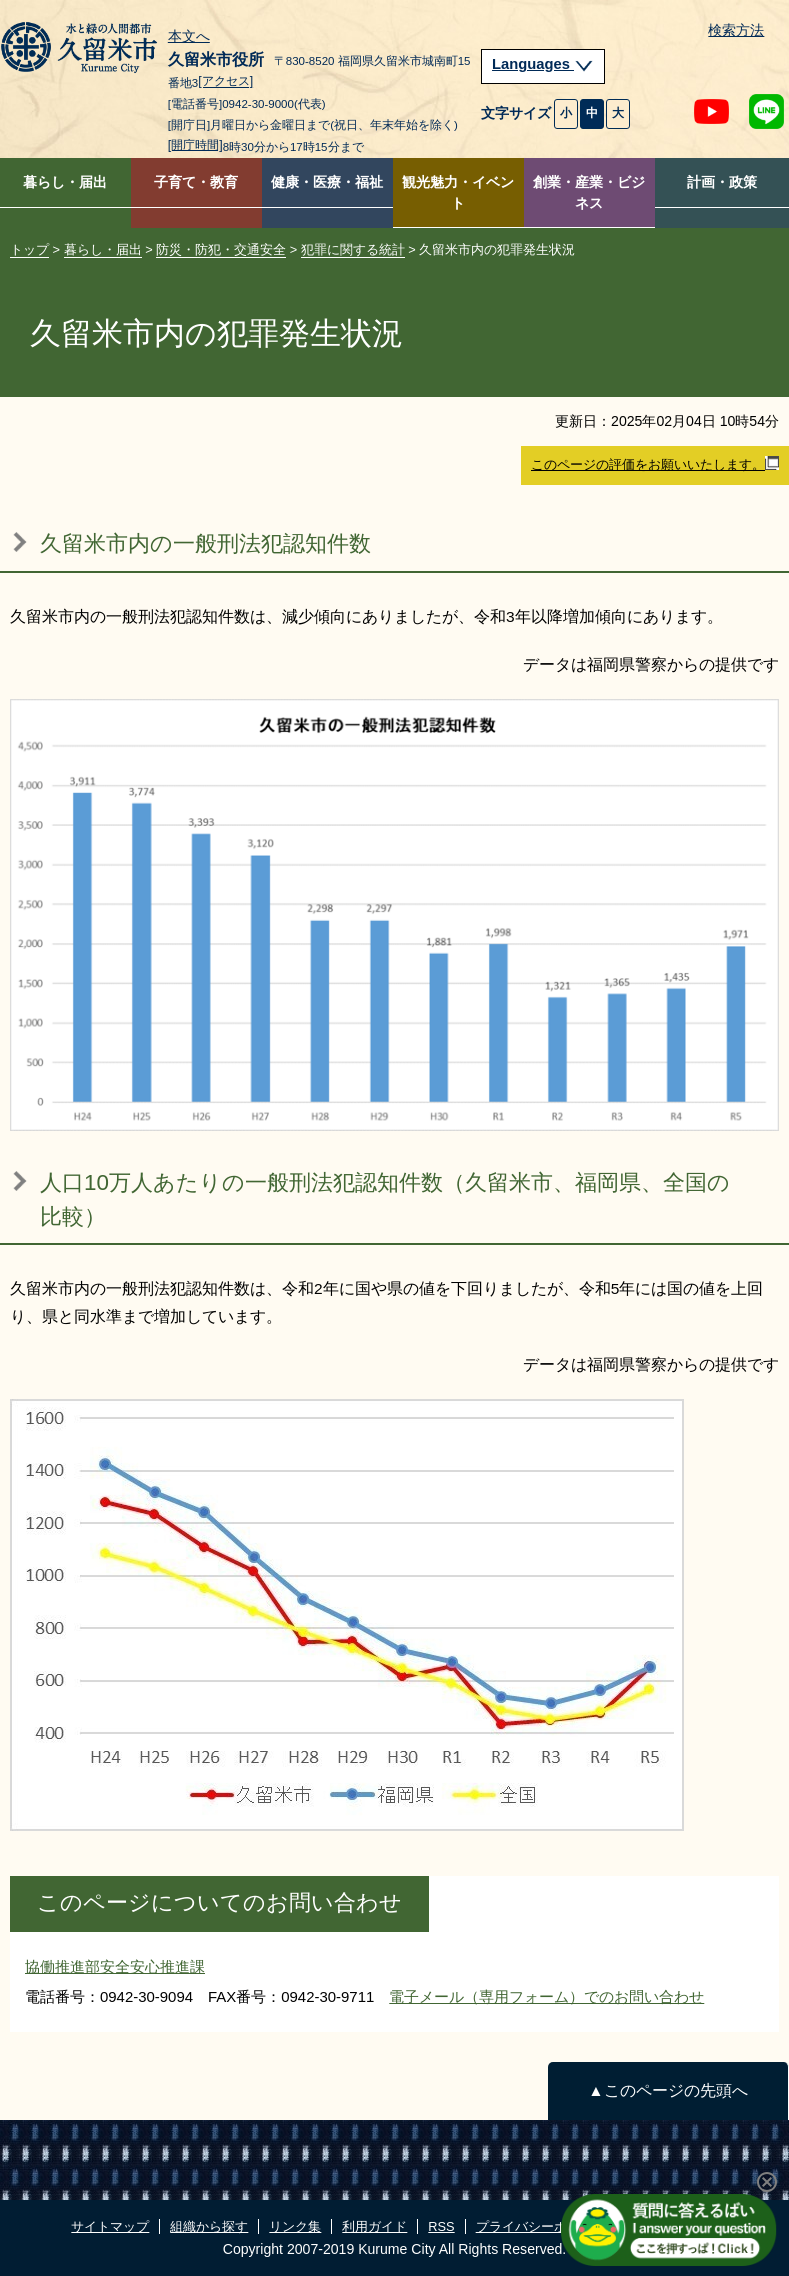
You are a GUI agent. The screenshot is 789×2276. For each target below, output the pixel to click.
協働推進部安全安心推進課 (115, 1966)
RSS (441, 2226)
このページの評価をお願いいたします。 (655, 464)
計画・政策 (722, 182)
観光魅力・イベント (458, 193)
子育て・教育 (196, 182)
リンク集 (295, 2226)
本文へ (189, 37)
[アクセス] (225, 82)
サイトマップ (110, 2226)
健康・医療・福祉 (327, 182)
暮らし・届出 (65, 182)
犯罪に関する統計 (353, 249)
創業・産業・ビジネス (589, 193)
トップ (29, 249)
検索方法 (736, 30)
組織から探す (209, 2226)
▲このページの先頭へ (667, 2090)
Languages (543, 64)
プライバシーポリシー (541, 2226)
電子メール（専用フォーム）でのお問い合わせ (546, 1996)
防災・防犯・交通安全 (221, 249)
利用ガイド (374, 2226)
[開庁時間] (195, 145)
